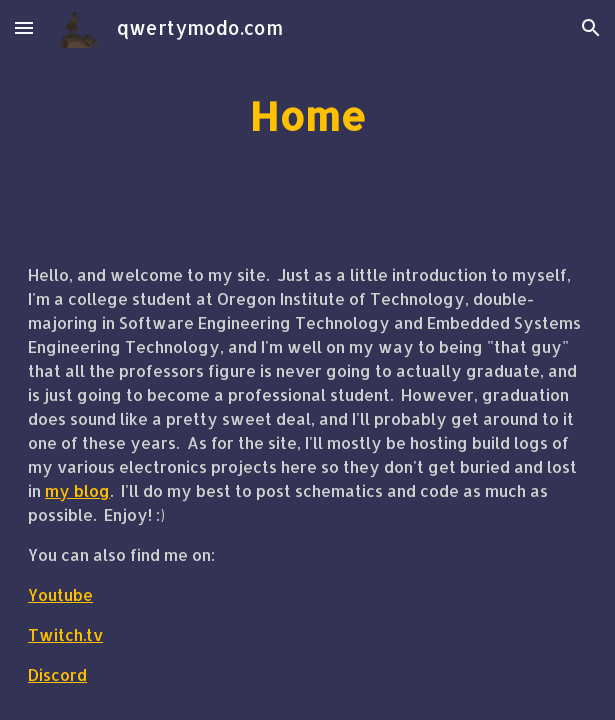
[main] (307, 115)
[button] (24, 27)
